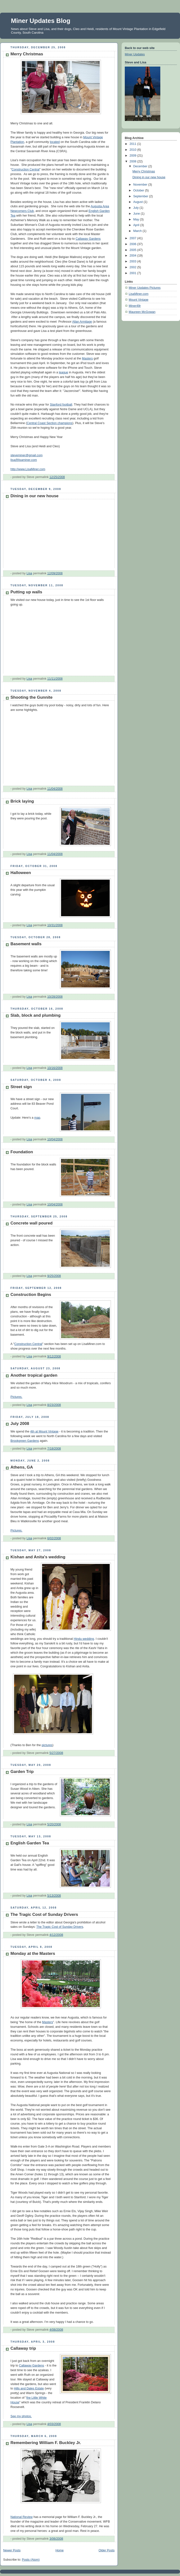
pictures (47, 1745)
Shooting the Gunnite (31, 697)
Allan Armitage (82, 321)
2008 (133, 161)
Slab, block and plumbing (35, 1015)
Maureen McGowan (142, 312)
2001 (133, 273)
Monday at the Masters (32, 1953)
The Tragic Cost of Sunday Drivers (44, 1914)
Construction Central (25, 169)
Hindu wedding (84, 1639)
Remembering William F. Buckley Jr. (45, 2442)
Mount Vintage (138, 299)
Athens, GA (21, 1467)
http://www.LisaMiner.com (27, 469)
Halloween (20, 872)
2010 (133, 149)
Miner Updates (135, 54)
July (136, 207)
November (140, 184)
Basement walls (26, 944)
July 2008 (19, 1423)
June (137, 213)
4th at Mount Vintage (44, 1431)
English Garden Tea (29, 1843)
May (136, 219)
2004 (133, 255)
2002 (133, 267)
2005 (133, 250)
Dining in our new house (34, 496)
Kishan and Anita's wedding (37, 1557)
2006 (133, 244)
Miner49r (135, 306)
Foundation (21, 1152)
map (37, 1117)
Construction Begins (30, 1294)
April (136, 225)
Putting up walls (26, 592)
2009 (133, 155)
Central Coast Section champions (49, 423)
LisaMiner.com (138, 294)
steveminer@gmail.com (26, 455)
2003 (133, 261)
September (141, 196)
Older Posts (107, 2550)
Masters (87, 358)
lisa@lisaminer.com (23, 460)
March (138, 231)
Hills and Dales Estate (29, 2388)
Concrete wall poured (31, 1223)
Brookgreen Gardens (24, 1440)
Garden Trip (22, 1771)
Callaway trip (23, 2348)
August (138, 202)
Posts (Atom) (31, 2559)
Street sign (21, 1086)
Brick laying (22, 801)
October (139, 190)
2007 (133, 238)
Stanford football (61, 404)
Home (59, 2550)
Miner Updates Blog (40, 20)
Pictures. (16, 1397)
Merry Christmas (26, 54)
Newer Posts (11, 2550)
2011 (133, 144)
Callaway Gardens (88, 238)
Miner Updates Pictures (145, 287)
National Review (21, 2517)
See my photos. (21, 2416)
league (63, 372)
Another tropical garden (33, 1375)
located (55, 142)
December (140, 166)
